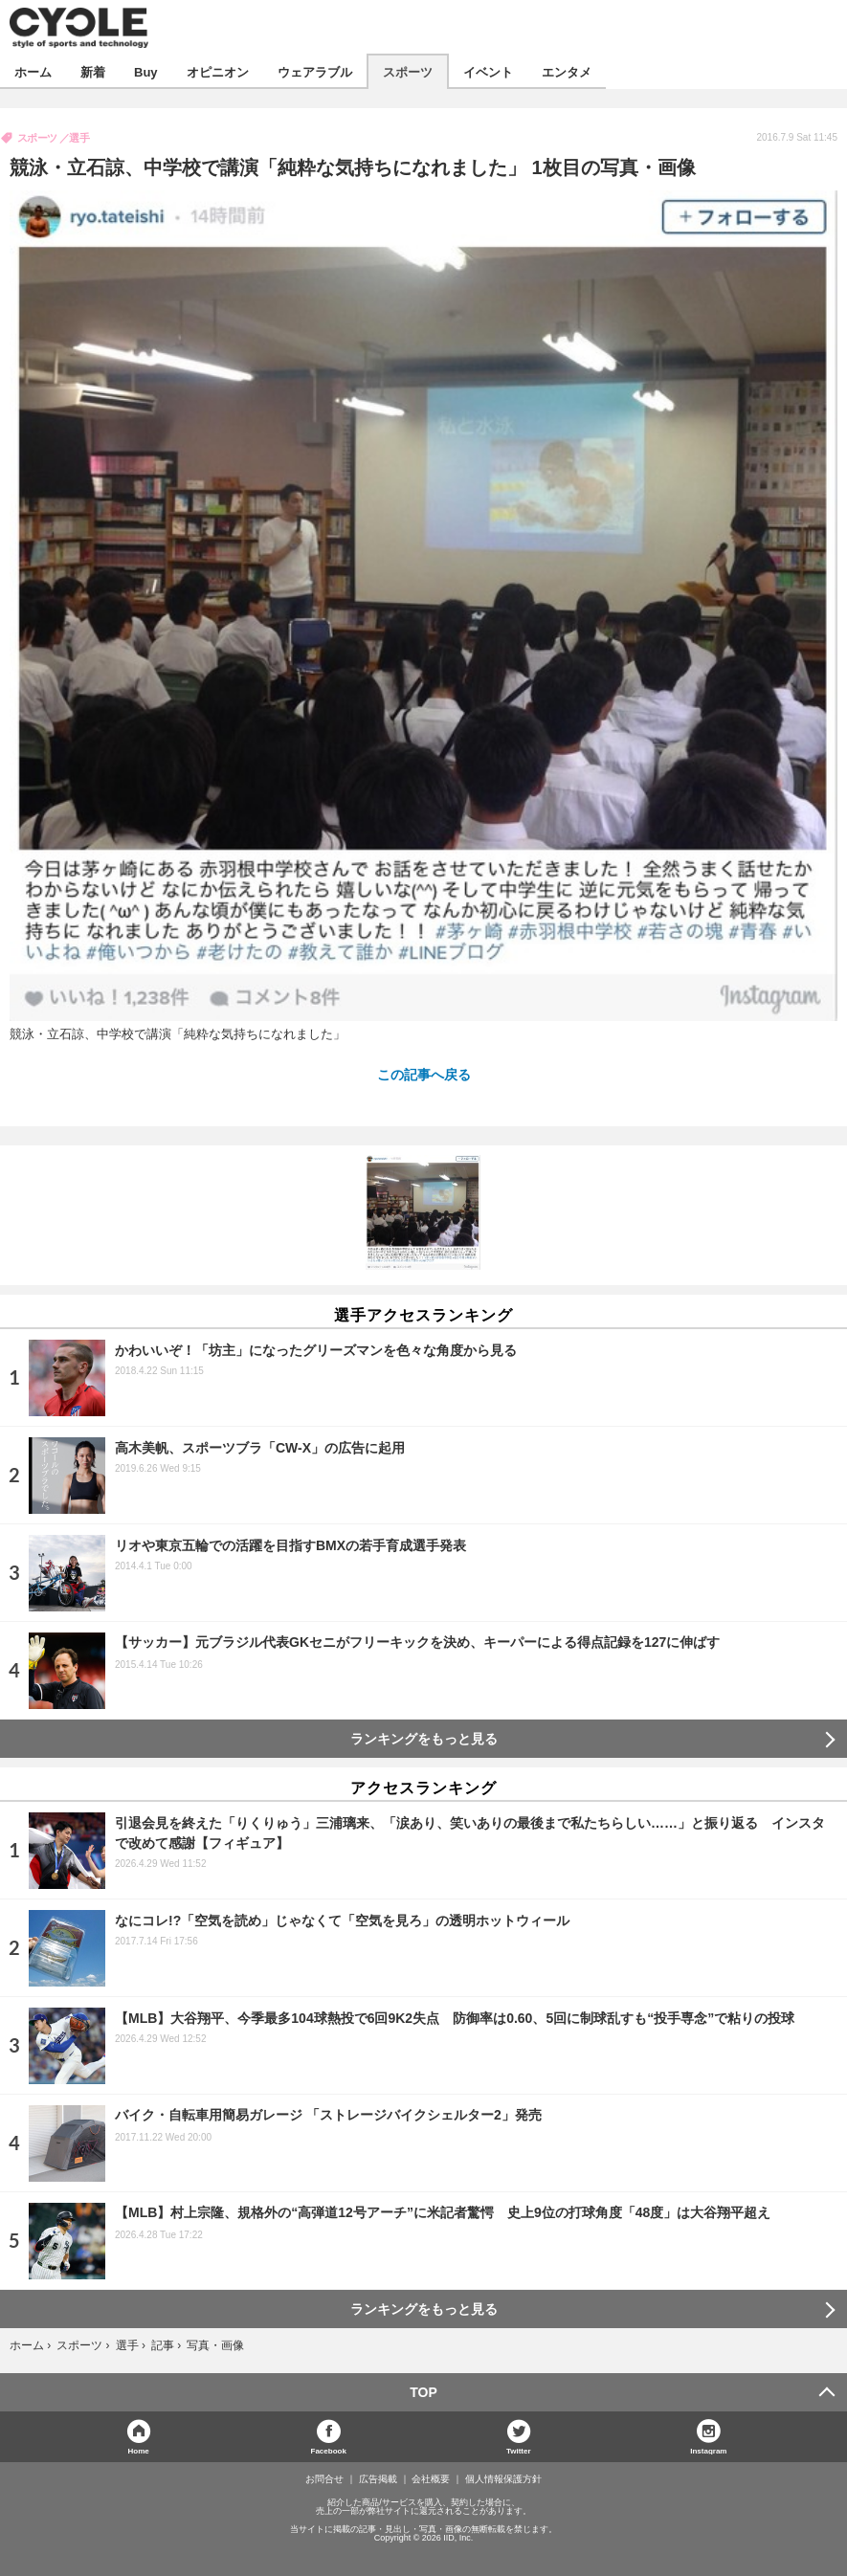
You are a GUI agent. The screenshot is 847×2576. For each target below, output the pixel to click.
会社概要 (431, 2479)
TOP (423, 2392)
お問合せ (324, 2479)
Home (138, 2450)
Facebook (328, 2450)
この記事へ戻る (424, 1073)
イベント (488, 71)
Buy (146, 71)
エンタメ (566, 71)
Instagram (708, 2450)
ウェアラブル (315, 71)
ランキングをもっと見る (424, 1738)
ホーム (33, 71)
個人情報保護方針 (503, 2479)
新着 (92, 71)
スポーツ (408, 71)
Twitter (518, 2450)
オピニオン (218, 71)
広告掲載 (378, 2479)
